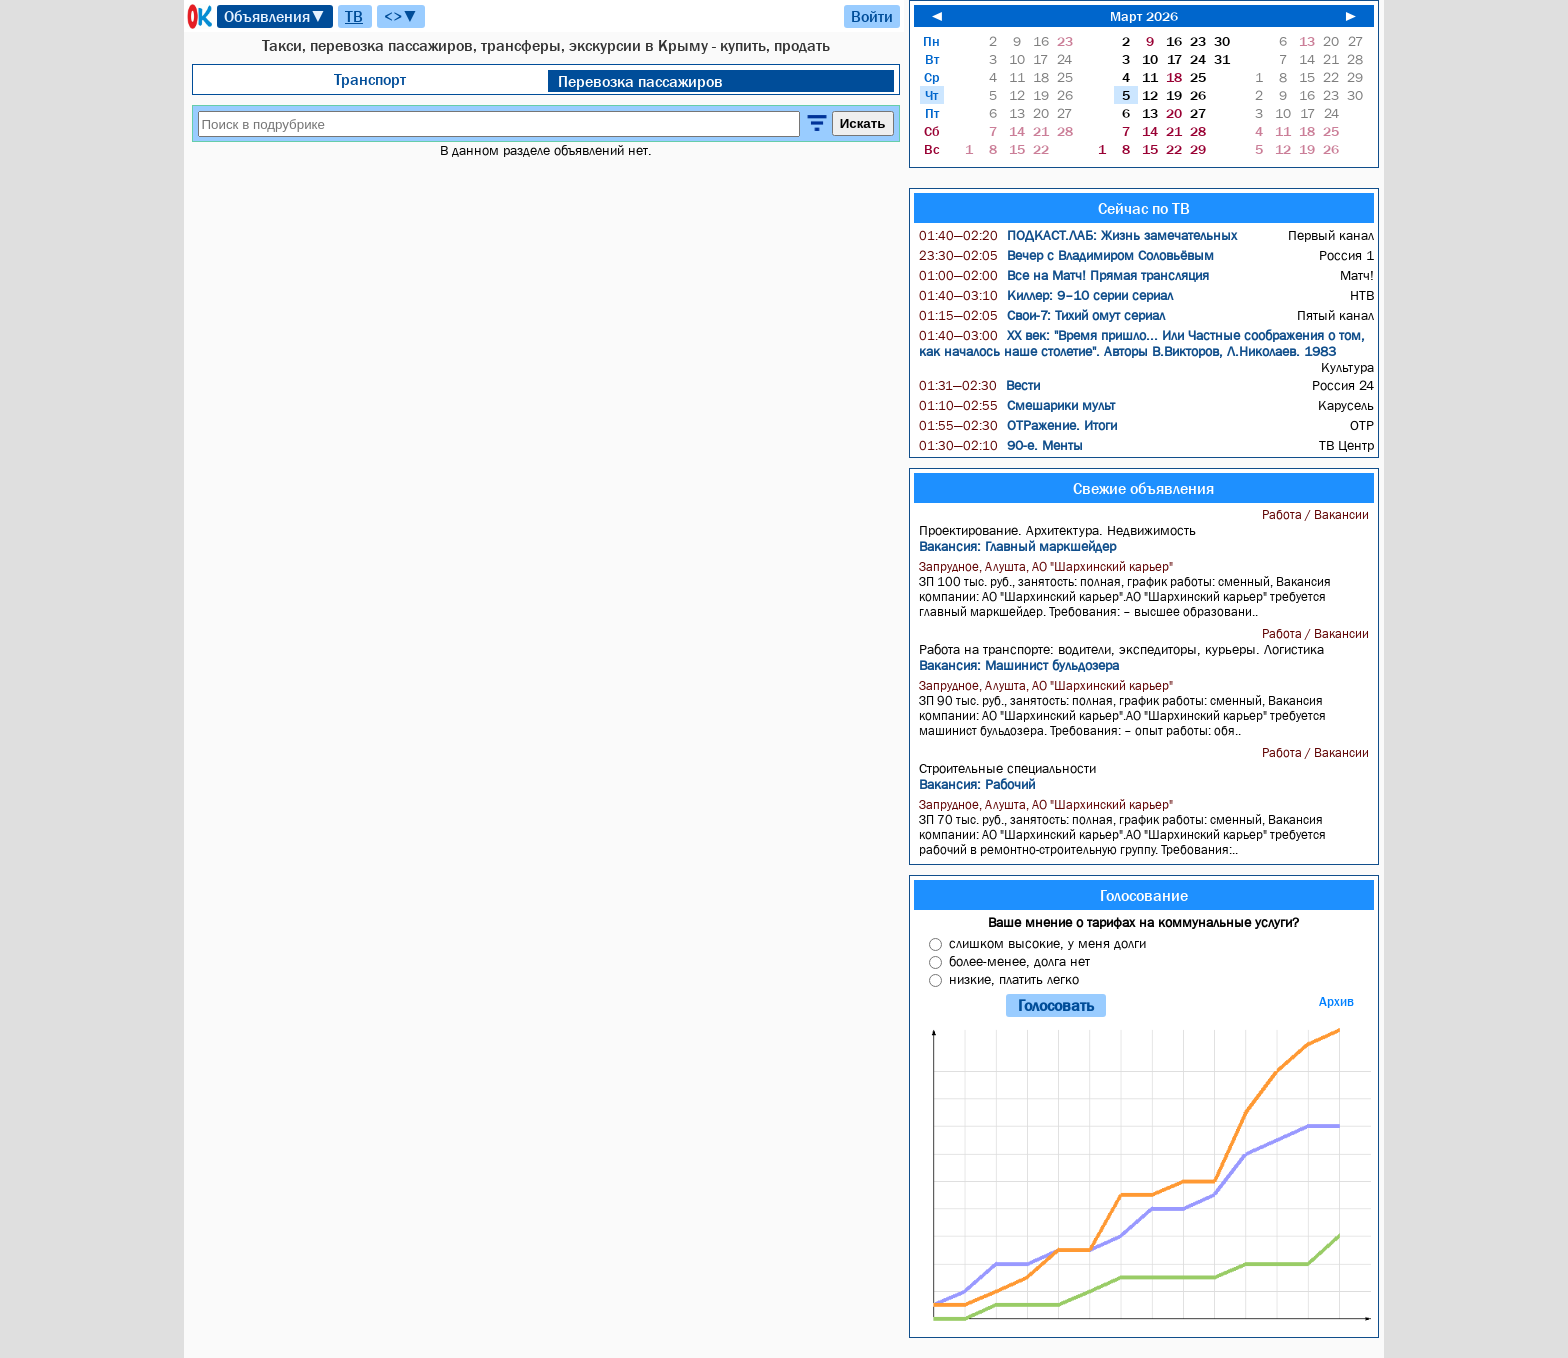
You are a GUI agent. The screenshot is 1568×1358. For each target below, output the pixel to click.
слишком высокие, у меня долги (1047, 943)
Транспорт (370, 79)
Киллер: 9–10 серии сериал (1046, 295)
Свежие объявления (1143, 488)
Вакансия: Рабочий (977, 784)
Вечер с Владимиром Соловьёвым (1066, 255)
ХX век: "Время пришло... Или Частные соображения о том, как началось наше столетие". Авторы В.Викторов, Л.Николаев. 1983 (1142, 343)
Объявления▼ (275, 16)
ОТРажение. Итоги (1018, 425)
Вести (979, 385)
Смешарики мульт (1017, 405)
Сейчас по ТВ (1144, 208)
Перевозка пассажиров (640, 81)
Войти (872, 16)
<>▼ (401, 16)
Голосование (1144, 895)
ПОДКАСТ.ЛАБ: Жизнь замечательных (1078, 235)
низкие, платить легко (1014, 979)
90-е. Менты (1001, 445)
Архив (1336, 1001)
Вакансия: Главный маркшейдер (1017, 546)
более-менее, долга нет (1019, 961)
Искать (863, 123)
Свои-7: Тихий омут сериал (1042, 315)
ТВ (354, 16)
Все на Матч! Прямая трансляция (1064, 275)
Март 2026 (1144, 16)
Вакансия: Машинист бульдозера (1019, 665)
